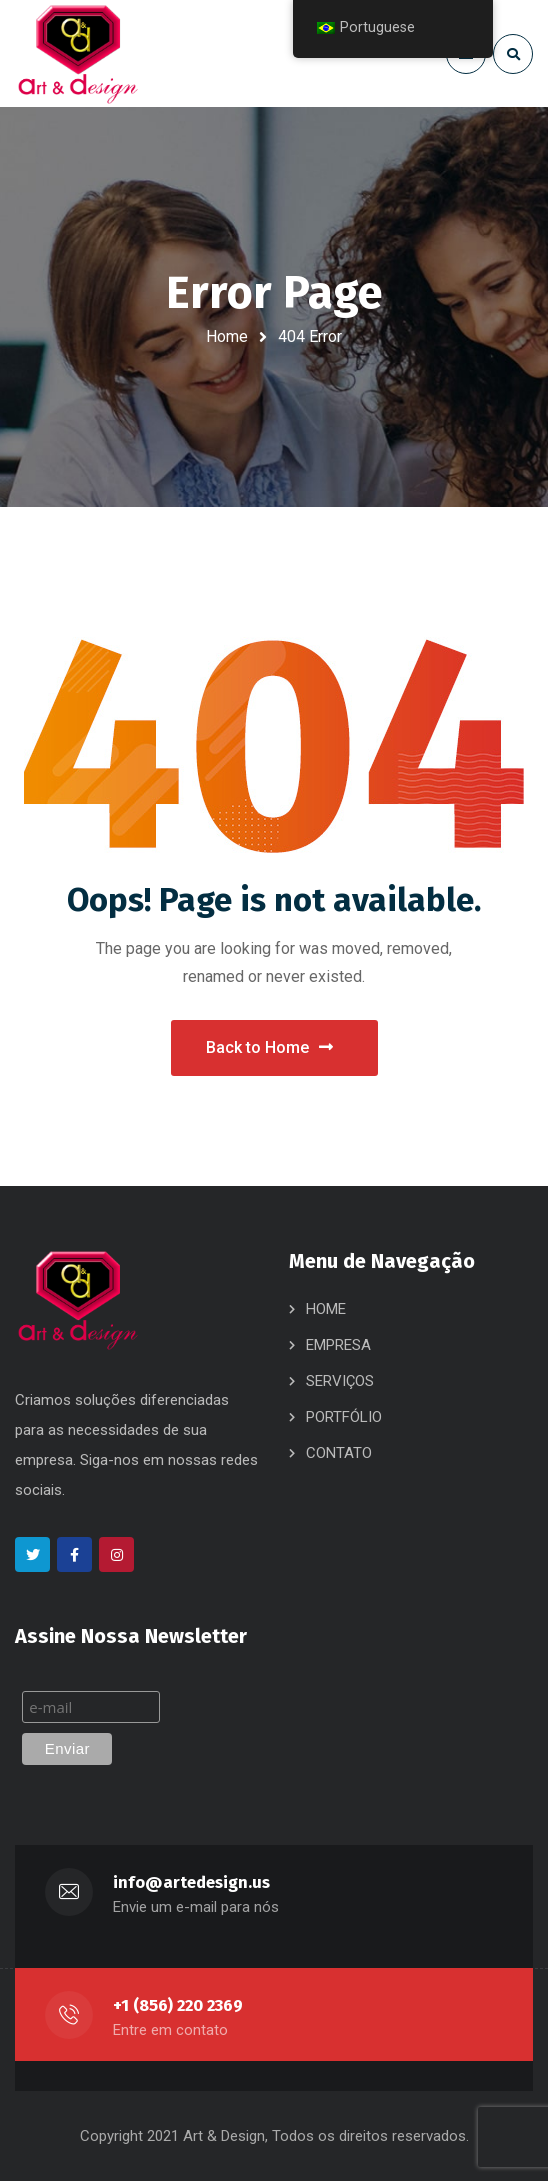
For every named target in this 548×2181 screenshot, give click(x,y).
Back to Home (269, 1047)
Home (227, 336)
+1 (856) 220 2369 (178, 2005)
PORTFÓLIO (344, 1417)
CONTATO (339, 1453)
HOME (326, 1309)
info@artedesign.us (191, 1882)
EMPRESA (338, 1345)
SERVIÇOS (340, 1381)
